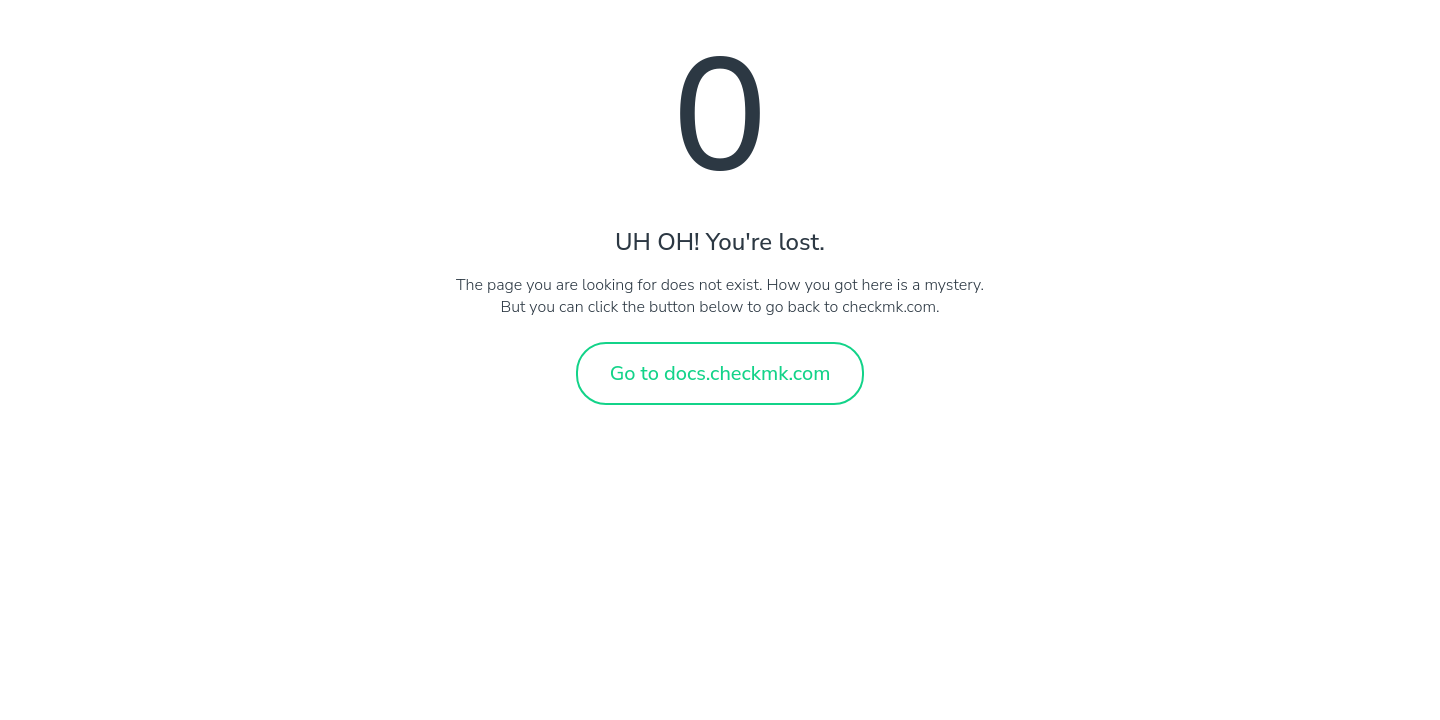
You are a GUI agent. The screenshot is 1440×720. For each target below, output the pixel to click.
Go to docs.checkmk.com (720, 373)
